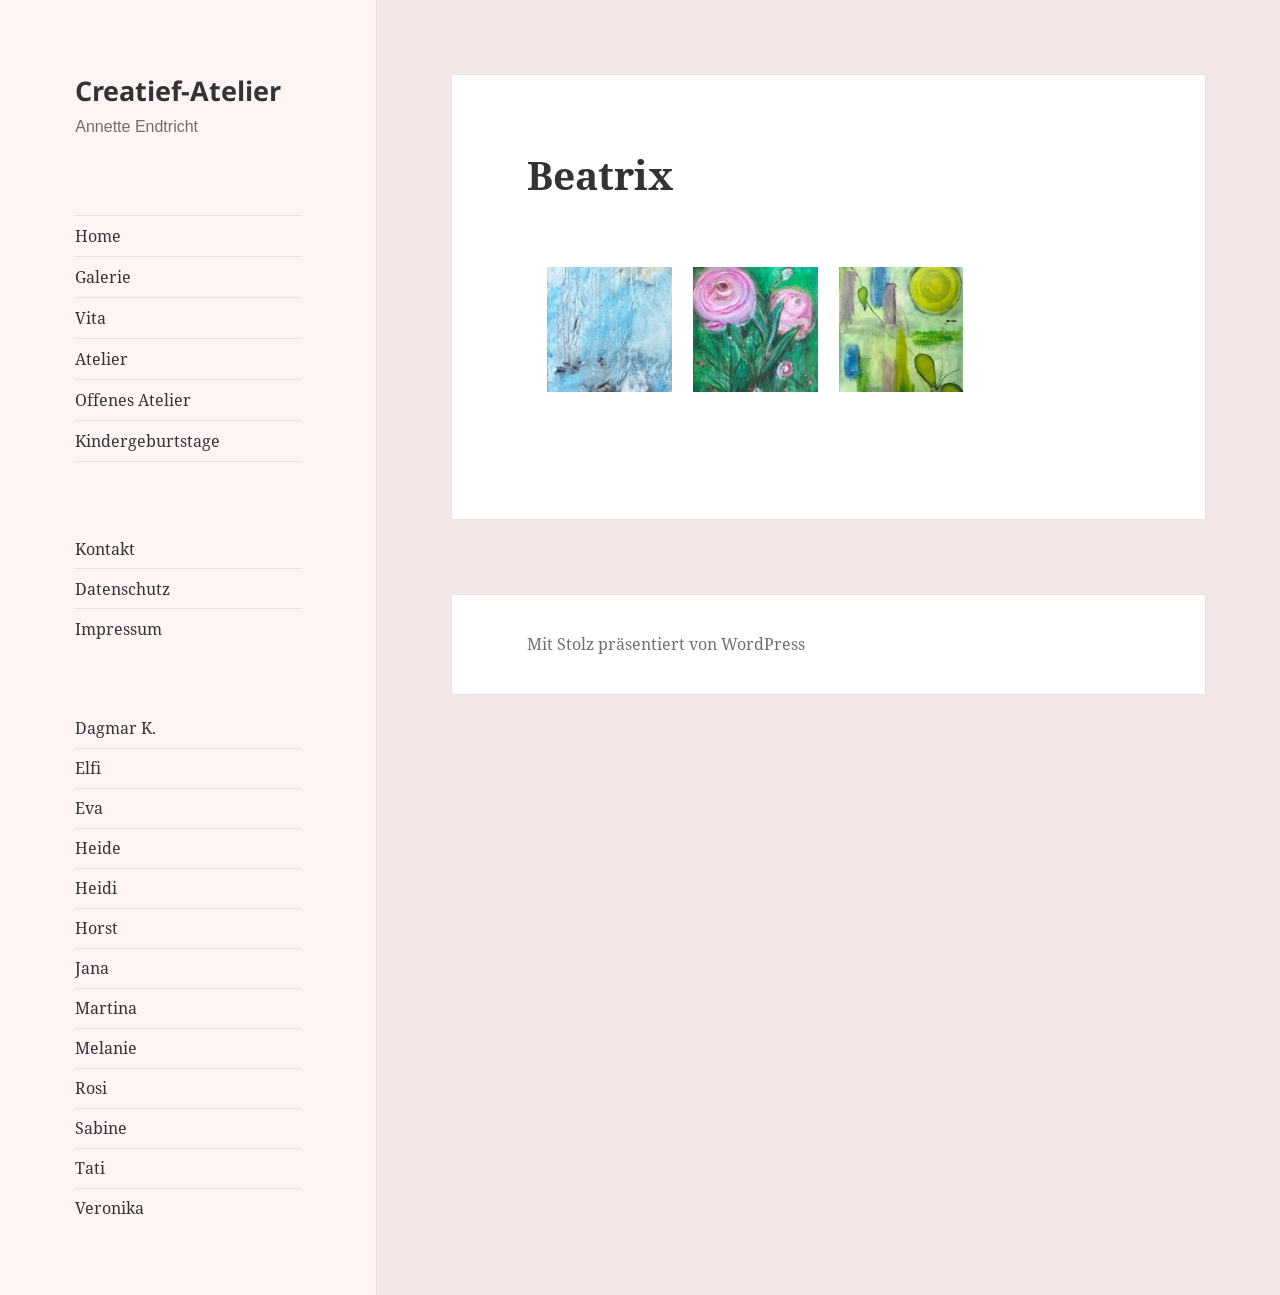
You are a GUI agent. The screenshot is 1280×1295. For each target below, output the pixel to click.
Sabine (101, 1128)
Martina (106, 1008)
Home (98, 236)
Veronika (109, 1208)
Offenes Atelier (133, 400)
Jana (92, 968)
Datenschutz (122, 589)
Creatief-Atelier (178, 90)
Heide (98, 848)
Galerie (103, 277)
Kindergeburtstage (147, 441)
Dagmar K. (115, 728)
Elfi (88, 768)
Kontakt (105, 549)
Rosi (91, 1088)
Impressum (118, 629)
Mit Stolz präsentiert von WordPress (666, 644)
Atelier (101, 359)
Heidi (96, 888)
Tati (90, 1168)
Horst (96, 928)
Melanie (106, 1048)
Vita (90, 318)
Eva (89, 808)
